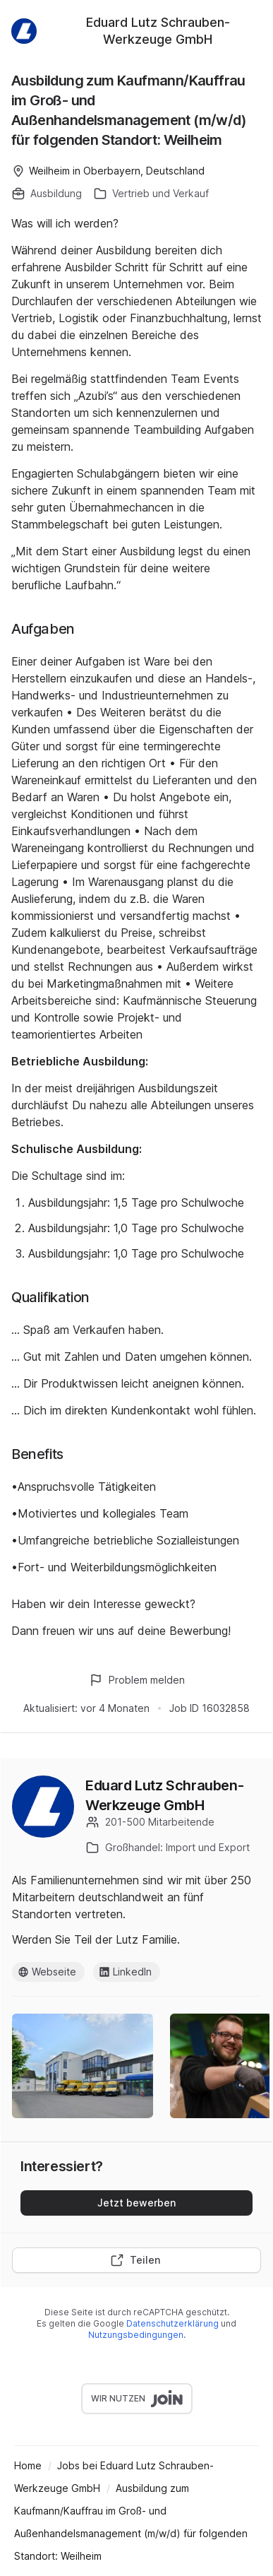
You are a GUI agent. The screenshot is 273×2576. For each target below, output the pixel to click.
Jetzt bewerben (136, 2203)
